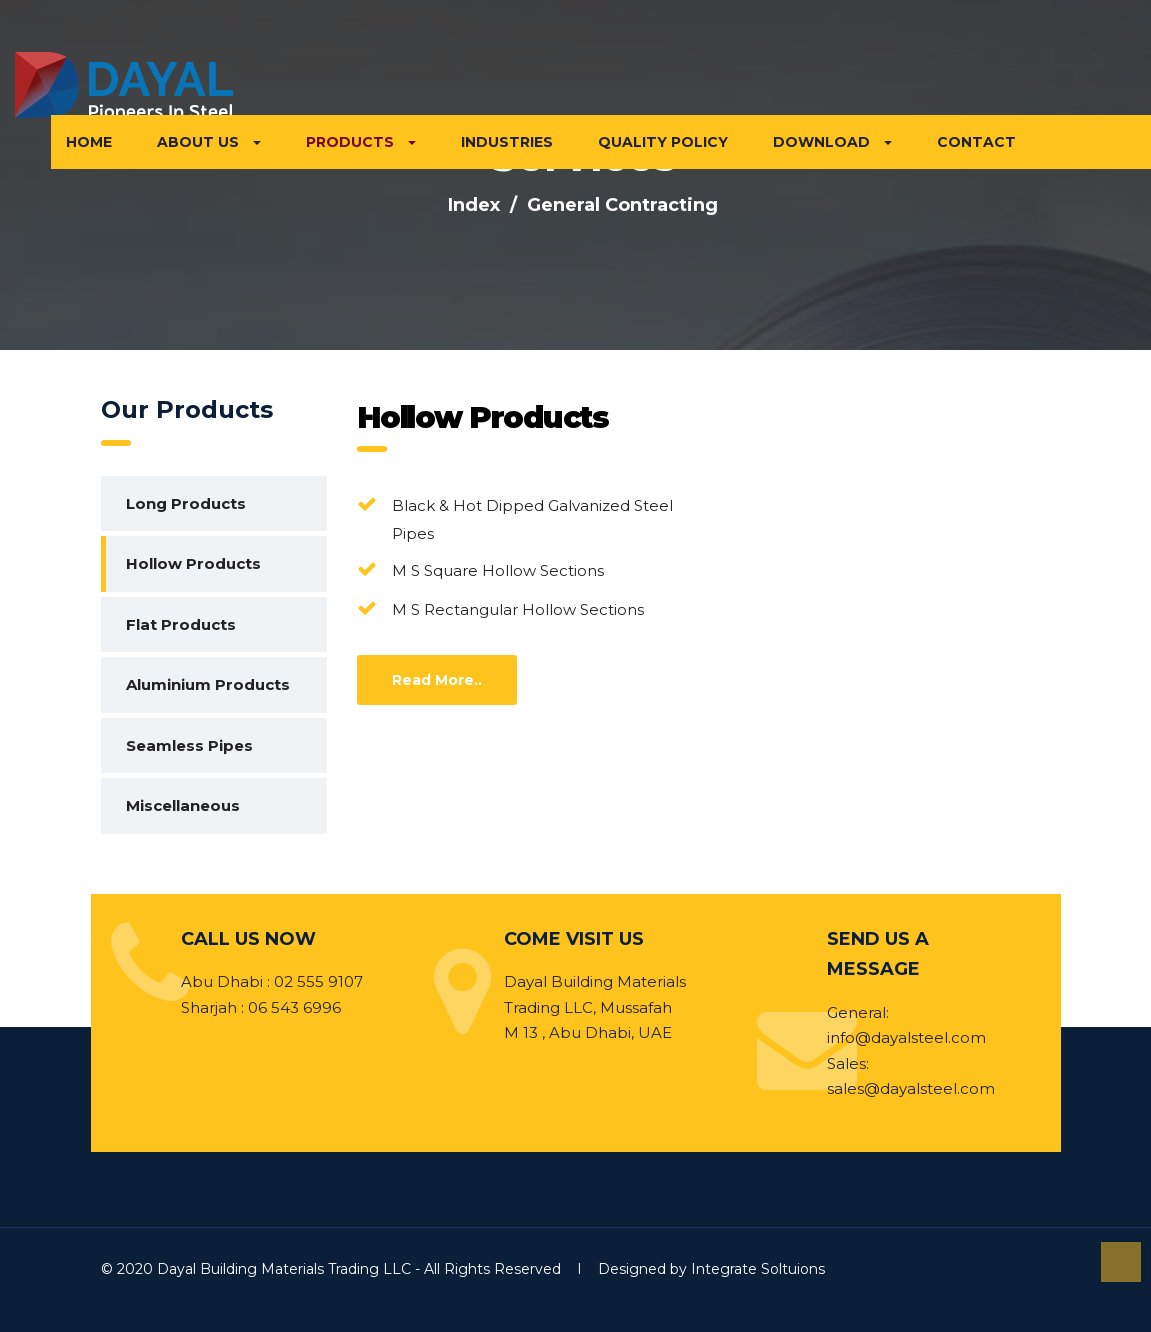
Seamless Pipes (189, 745)
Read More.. (437, 680)
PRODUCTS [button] (361, 142)
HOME (89, 142)
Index (474, 205)
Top (1121, 1262)
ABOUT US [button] (209, 142)
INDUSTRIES (507, 142)
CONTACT (976, 142)
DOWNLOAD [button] (832, 142)
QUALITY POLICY (663, 142)
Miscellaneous (183, 805)
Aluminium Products (208, 684)
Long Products (186, 503)
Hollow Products (193, 563)
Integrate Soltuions (758, 1269)
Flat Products (181, 624)
